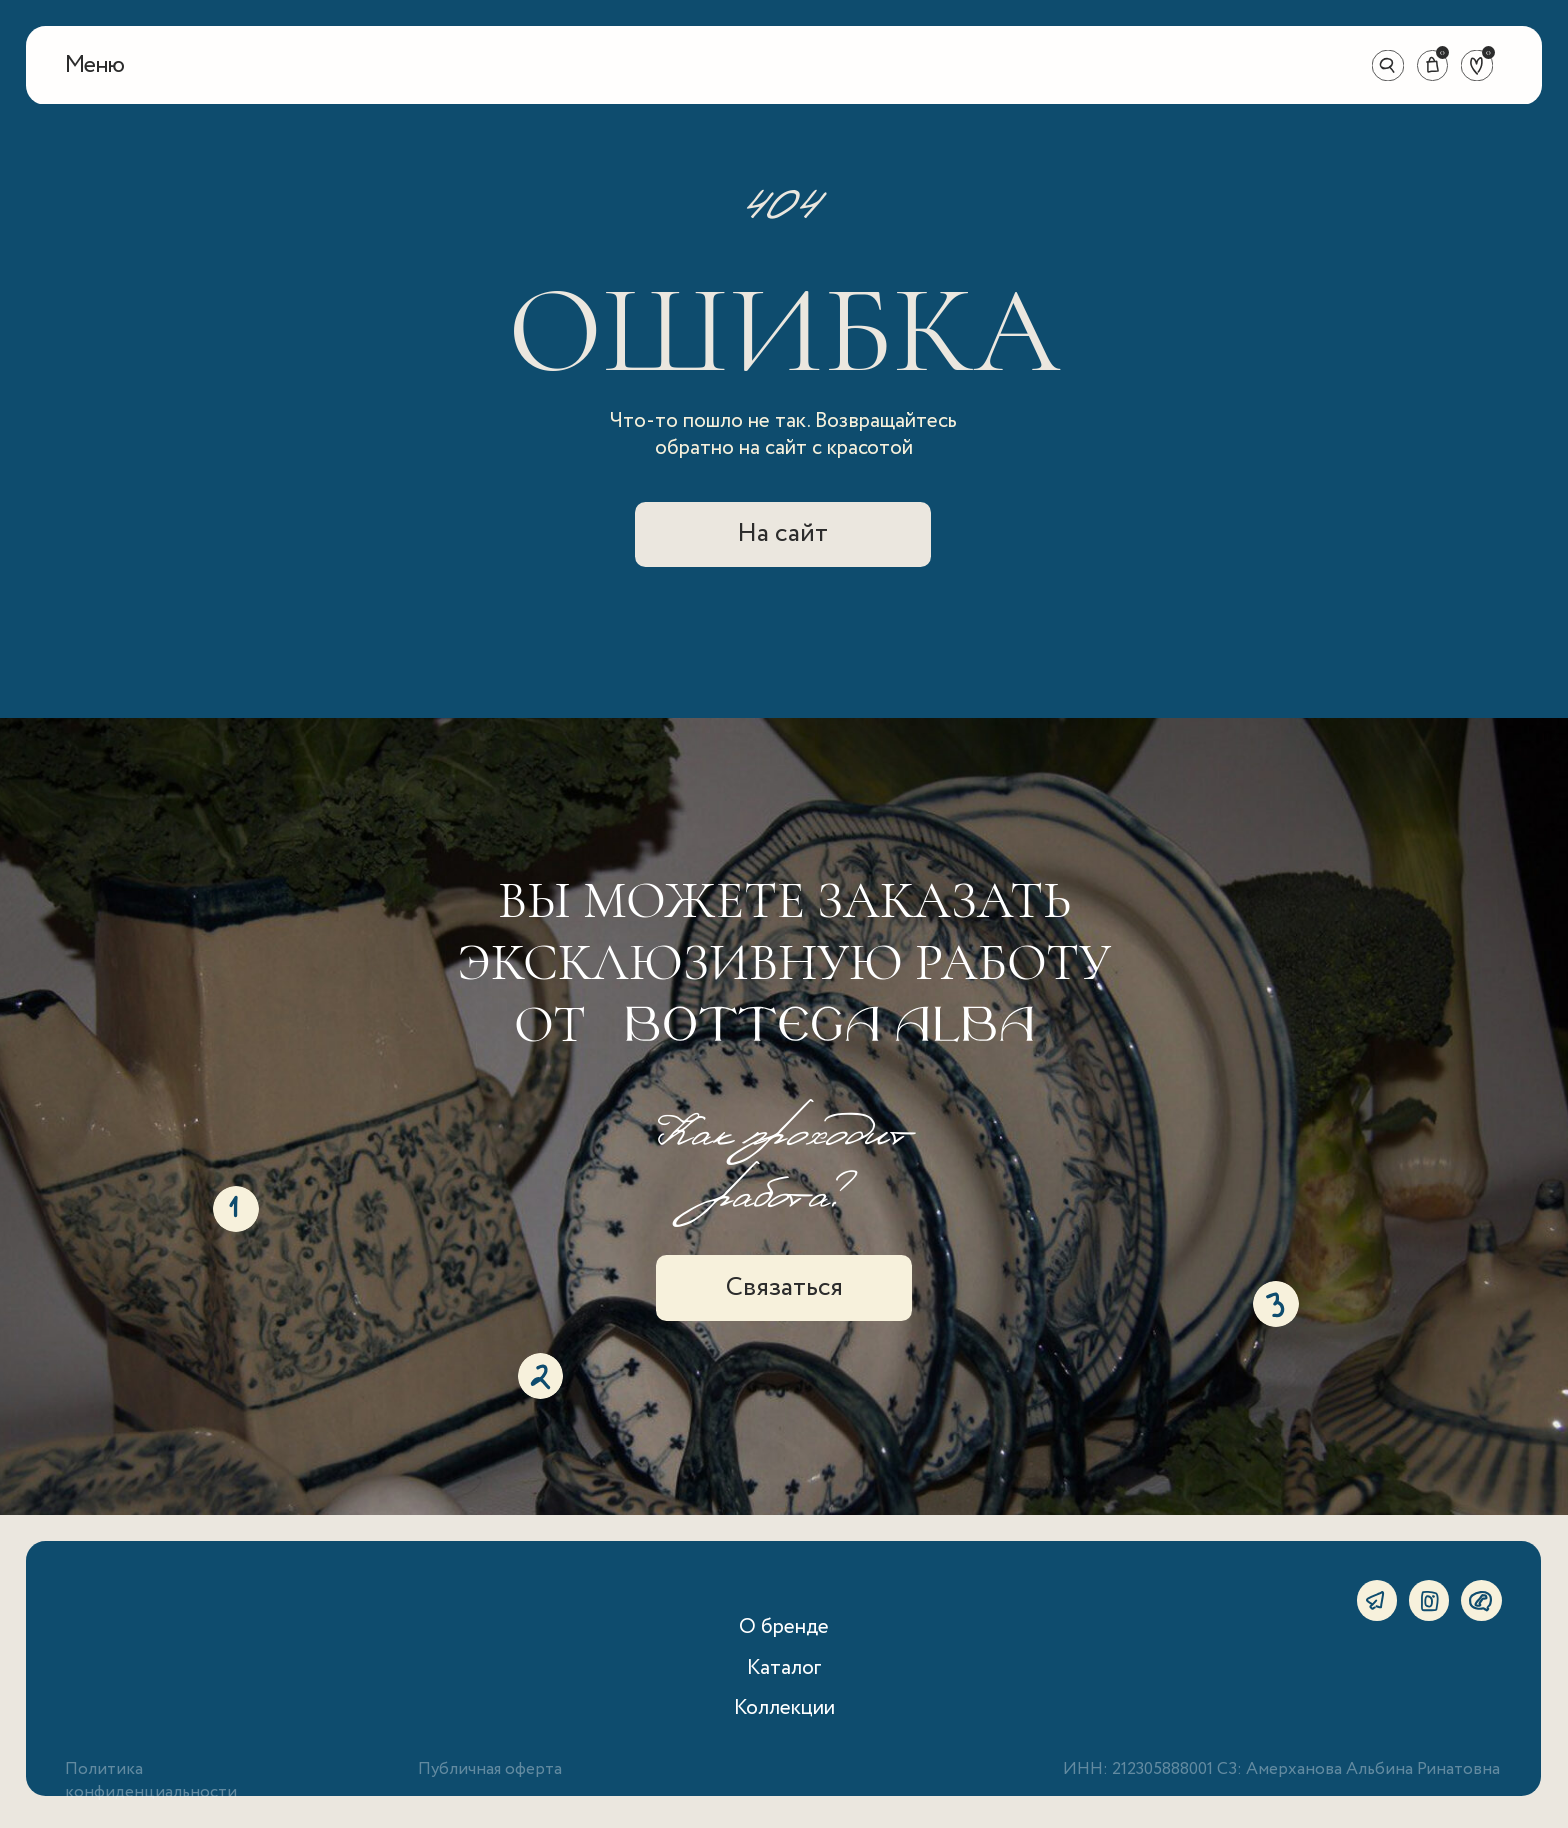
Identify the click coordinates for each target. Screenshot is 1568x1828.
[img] (784, 66)
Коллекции (784, 1708)
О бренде (784, 1627)
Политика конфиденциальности (151, 1780)
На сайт (782, 533)
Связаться (784, 1287)
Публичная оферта (490, 1769)
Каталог (784, 1668)
